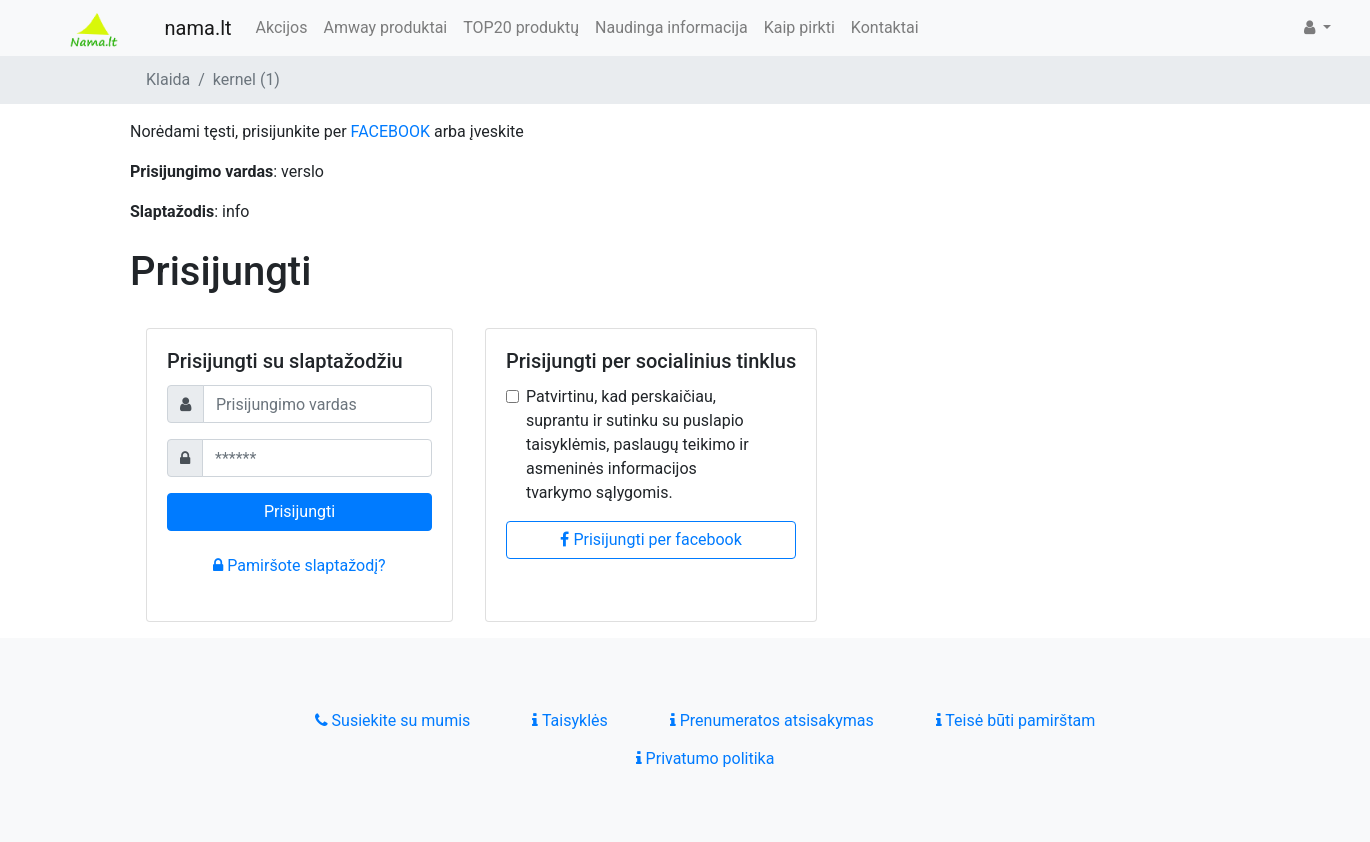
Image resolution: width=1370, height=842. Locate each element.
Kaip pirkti (799, 27)
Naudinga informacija (671, 27)
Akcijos (282, 27)
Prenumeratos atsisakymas (772, 720)
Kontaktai (885, 27)
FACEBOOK (390, 131)
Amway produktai (385, 27)
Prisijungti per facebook (650, 539)
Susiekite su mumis (393, 720)
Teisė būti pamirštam (1016, 720)
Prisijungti (299, 511)
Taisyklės (569, 720)
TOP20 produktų (521, 27)
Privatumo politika (705, 758)
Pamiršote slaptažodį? (299, 565)
